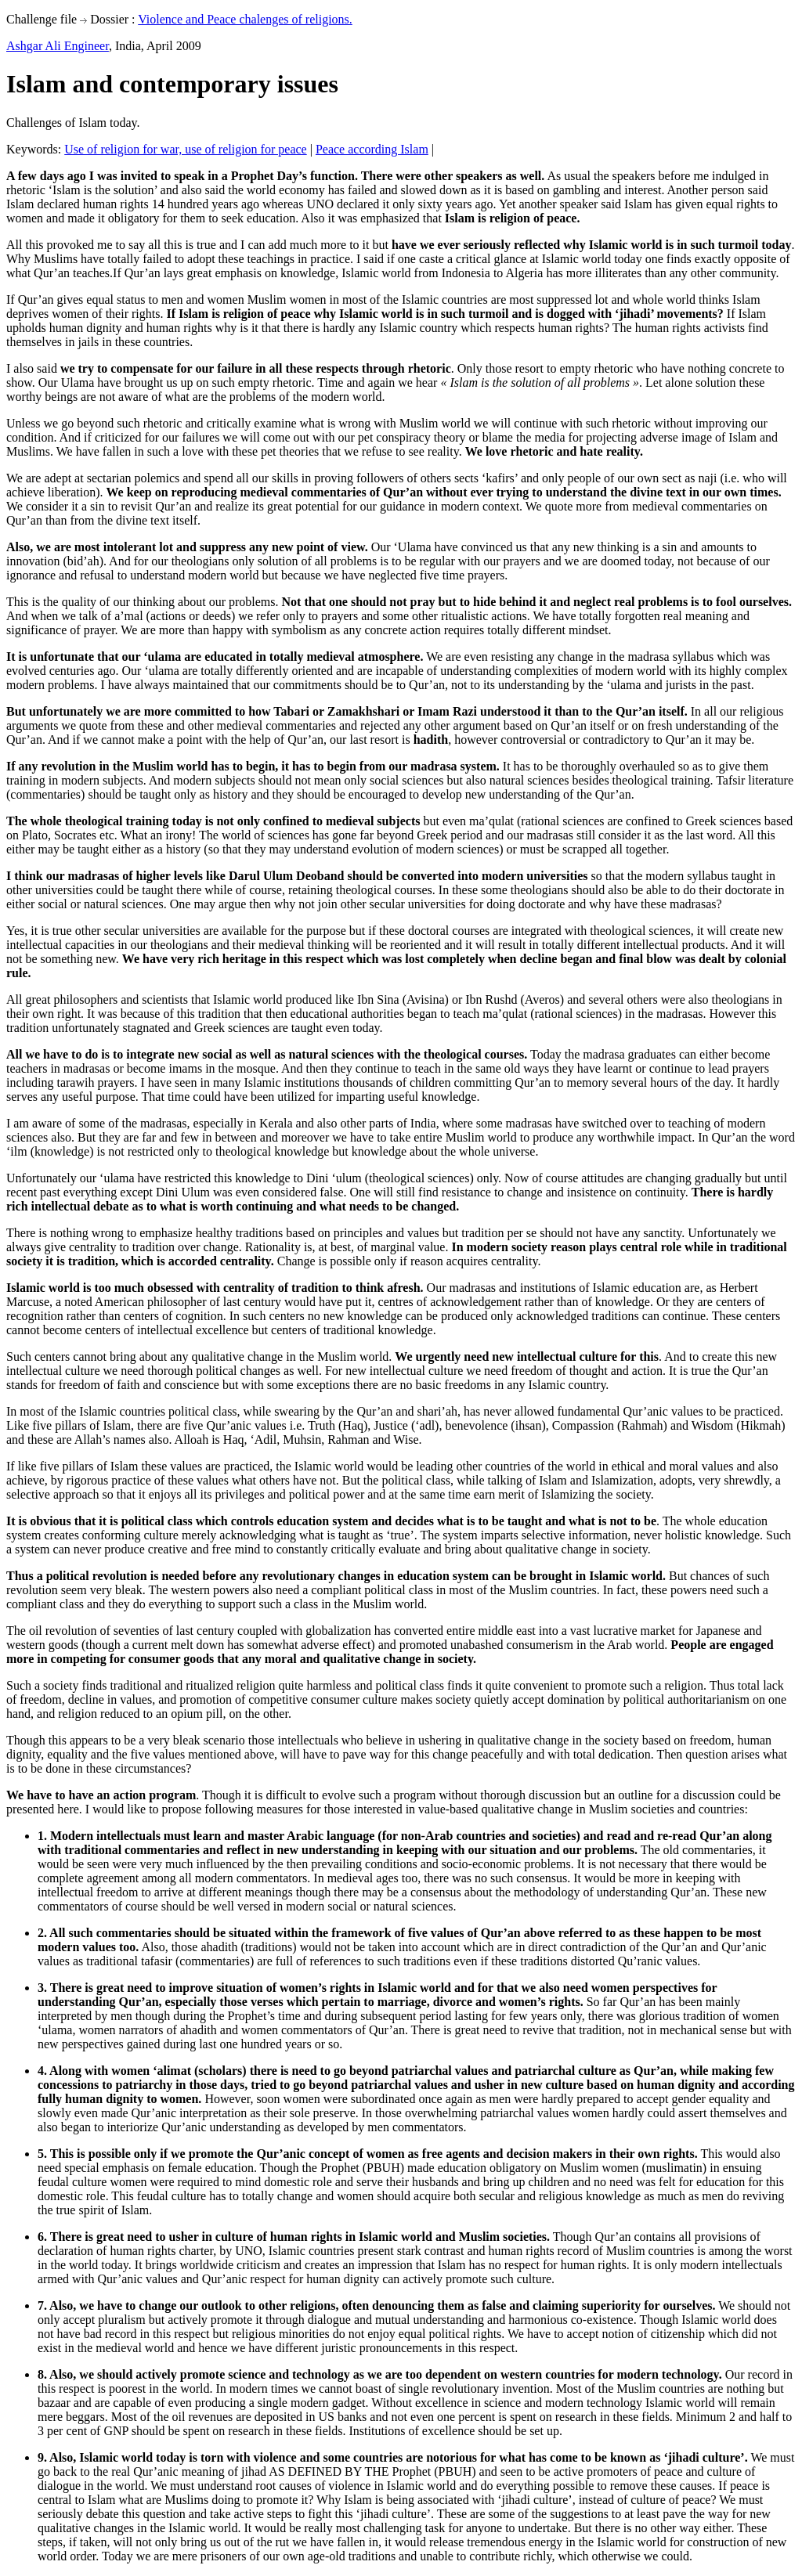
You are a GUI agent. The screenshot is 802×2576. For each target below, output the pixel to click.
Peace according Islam (372, 149)
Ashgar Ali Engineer (57, 45)
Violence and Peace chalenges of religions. (245, 19)
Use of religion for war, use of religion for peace (185, 149)
